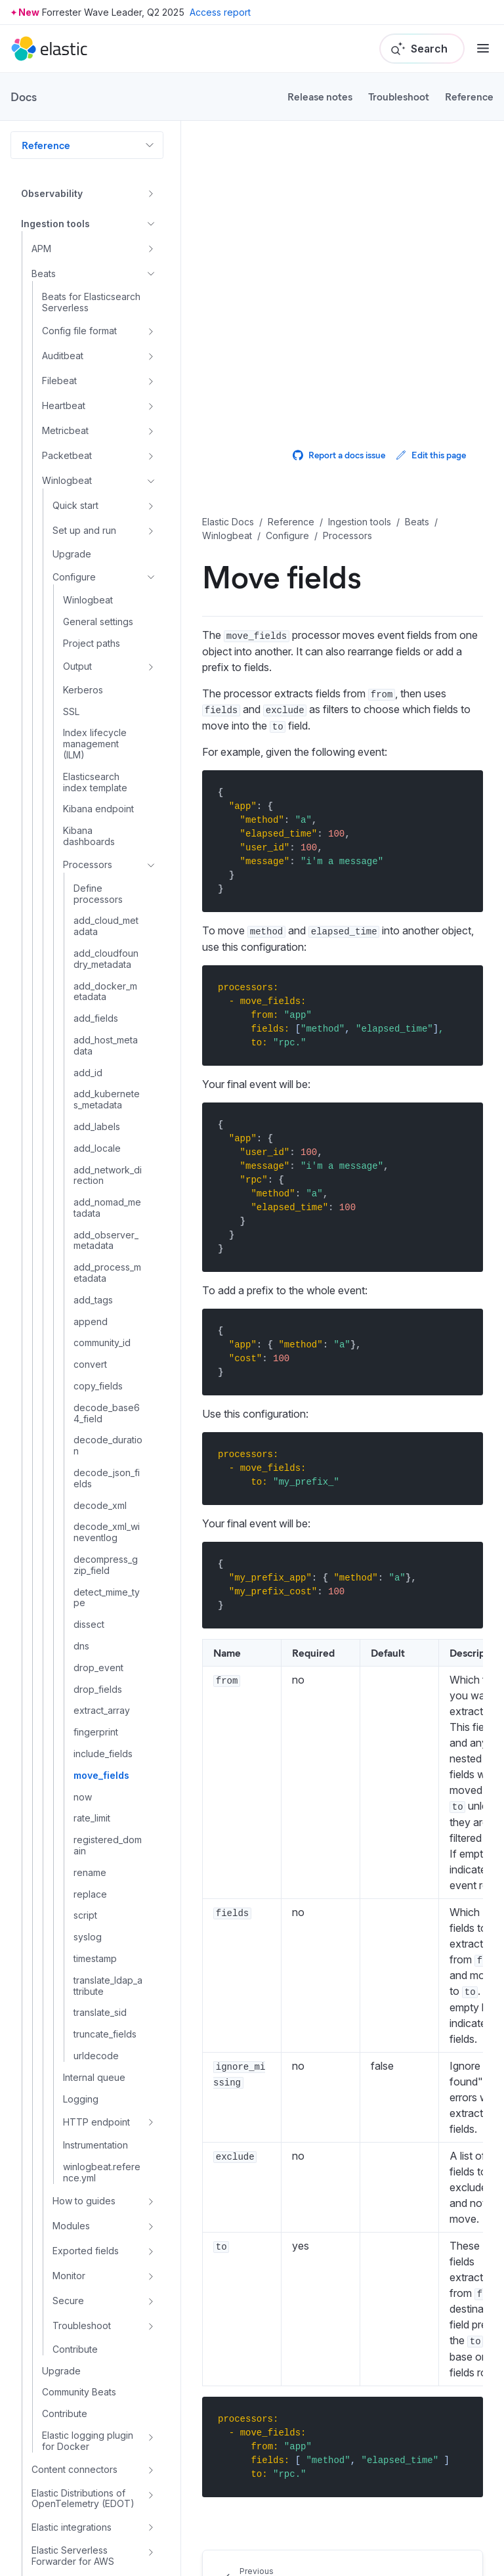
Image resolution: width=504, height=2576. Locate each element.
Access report (220, 12)
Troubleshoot (398, 96)
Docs (23, 96)
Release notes (319, 96)
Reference (469, 96)
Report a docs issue (339, 454)
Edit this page (431, 454)
